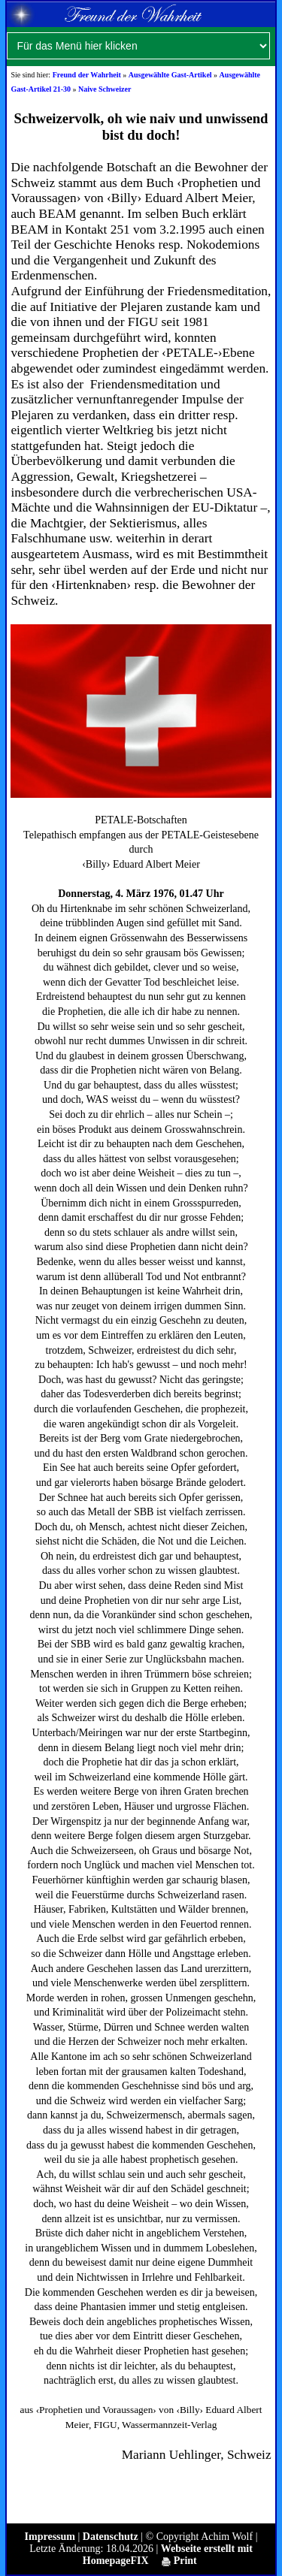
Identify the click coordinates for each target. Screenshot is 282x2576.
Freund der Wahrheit (87, 75)
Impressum (50, 2536)
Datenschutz (110, 2536)
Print (179, 2560)
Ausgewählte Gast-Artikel (170, 75)
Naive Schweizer (104, 89)
